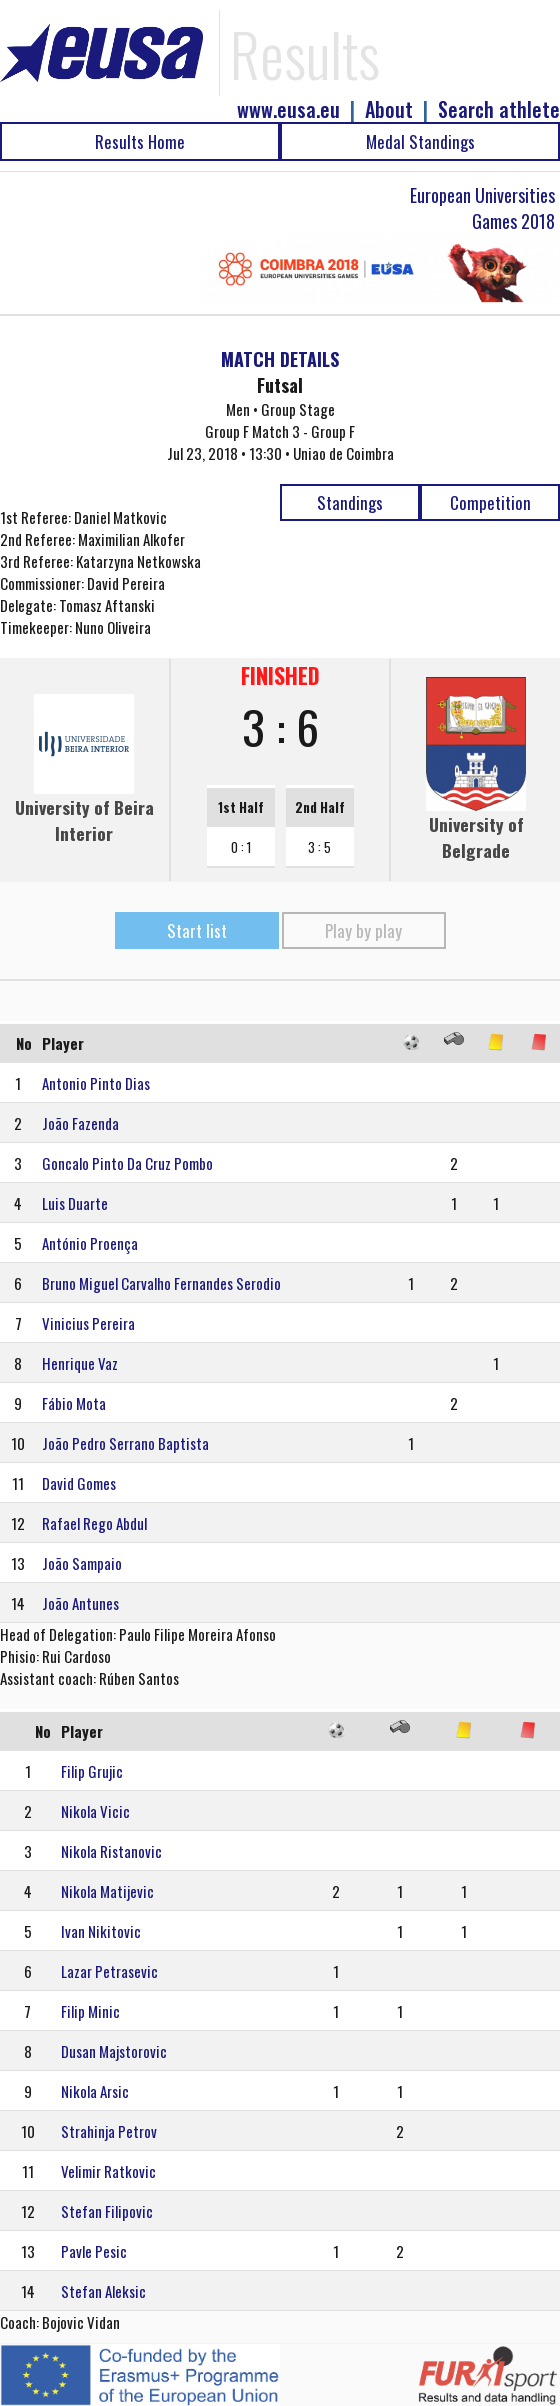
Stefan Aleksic (103, 2291)
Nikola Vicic (95, 1811)
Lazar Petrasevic (109, 1971)
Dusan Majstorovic (114, 2051)
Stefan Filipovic (107, 2211)
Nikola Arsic (95, 2091)
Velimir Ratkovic (108, 2171)
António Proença (90, 1243)
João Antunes (80, 1603)
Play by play (363, 930)
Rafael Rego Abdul (94, 1523)
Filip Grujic (92, 1771)
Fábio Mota (74, 1403)
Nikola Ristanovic (111, 1851)
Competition (490, 502)
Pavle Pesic (94, 2251)
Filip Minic (90, 2011)
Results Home (140, 141)
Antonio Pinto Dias (96, 1083)
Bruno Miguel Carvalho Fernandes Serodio (161, 1283)
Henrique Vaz (80, 1363)
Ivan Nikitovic (101, 1931)
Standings (350, 502)
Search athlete (499, 109)
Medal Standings (420, 141)
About (389, 109)
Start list (197, 930)
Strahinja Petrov (109, 2131)
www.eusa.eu (288, 109)
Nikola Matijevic (107, 1891)
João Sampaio (82, 1563)
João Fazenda (80, 1123)
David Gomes (79, 1483)
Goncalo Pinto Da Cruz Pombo (127, 1163)
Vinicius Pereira (88, 1323)
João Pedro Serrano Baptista (125, 1443)
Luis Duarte (75, 1203)
